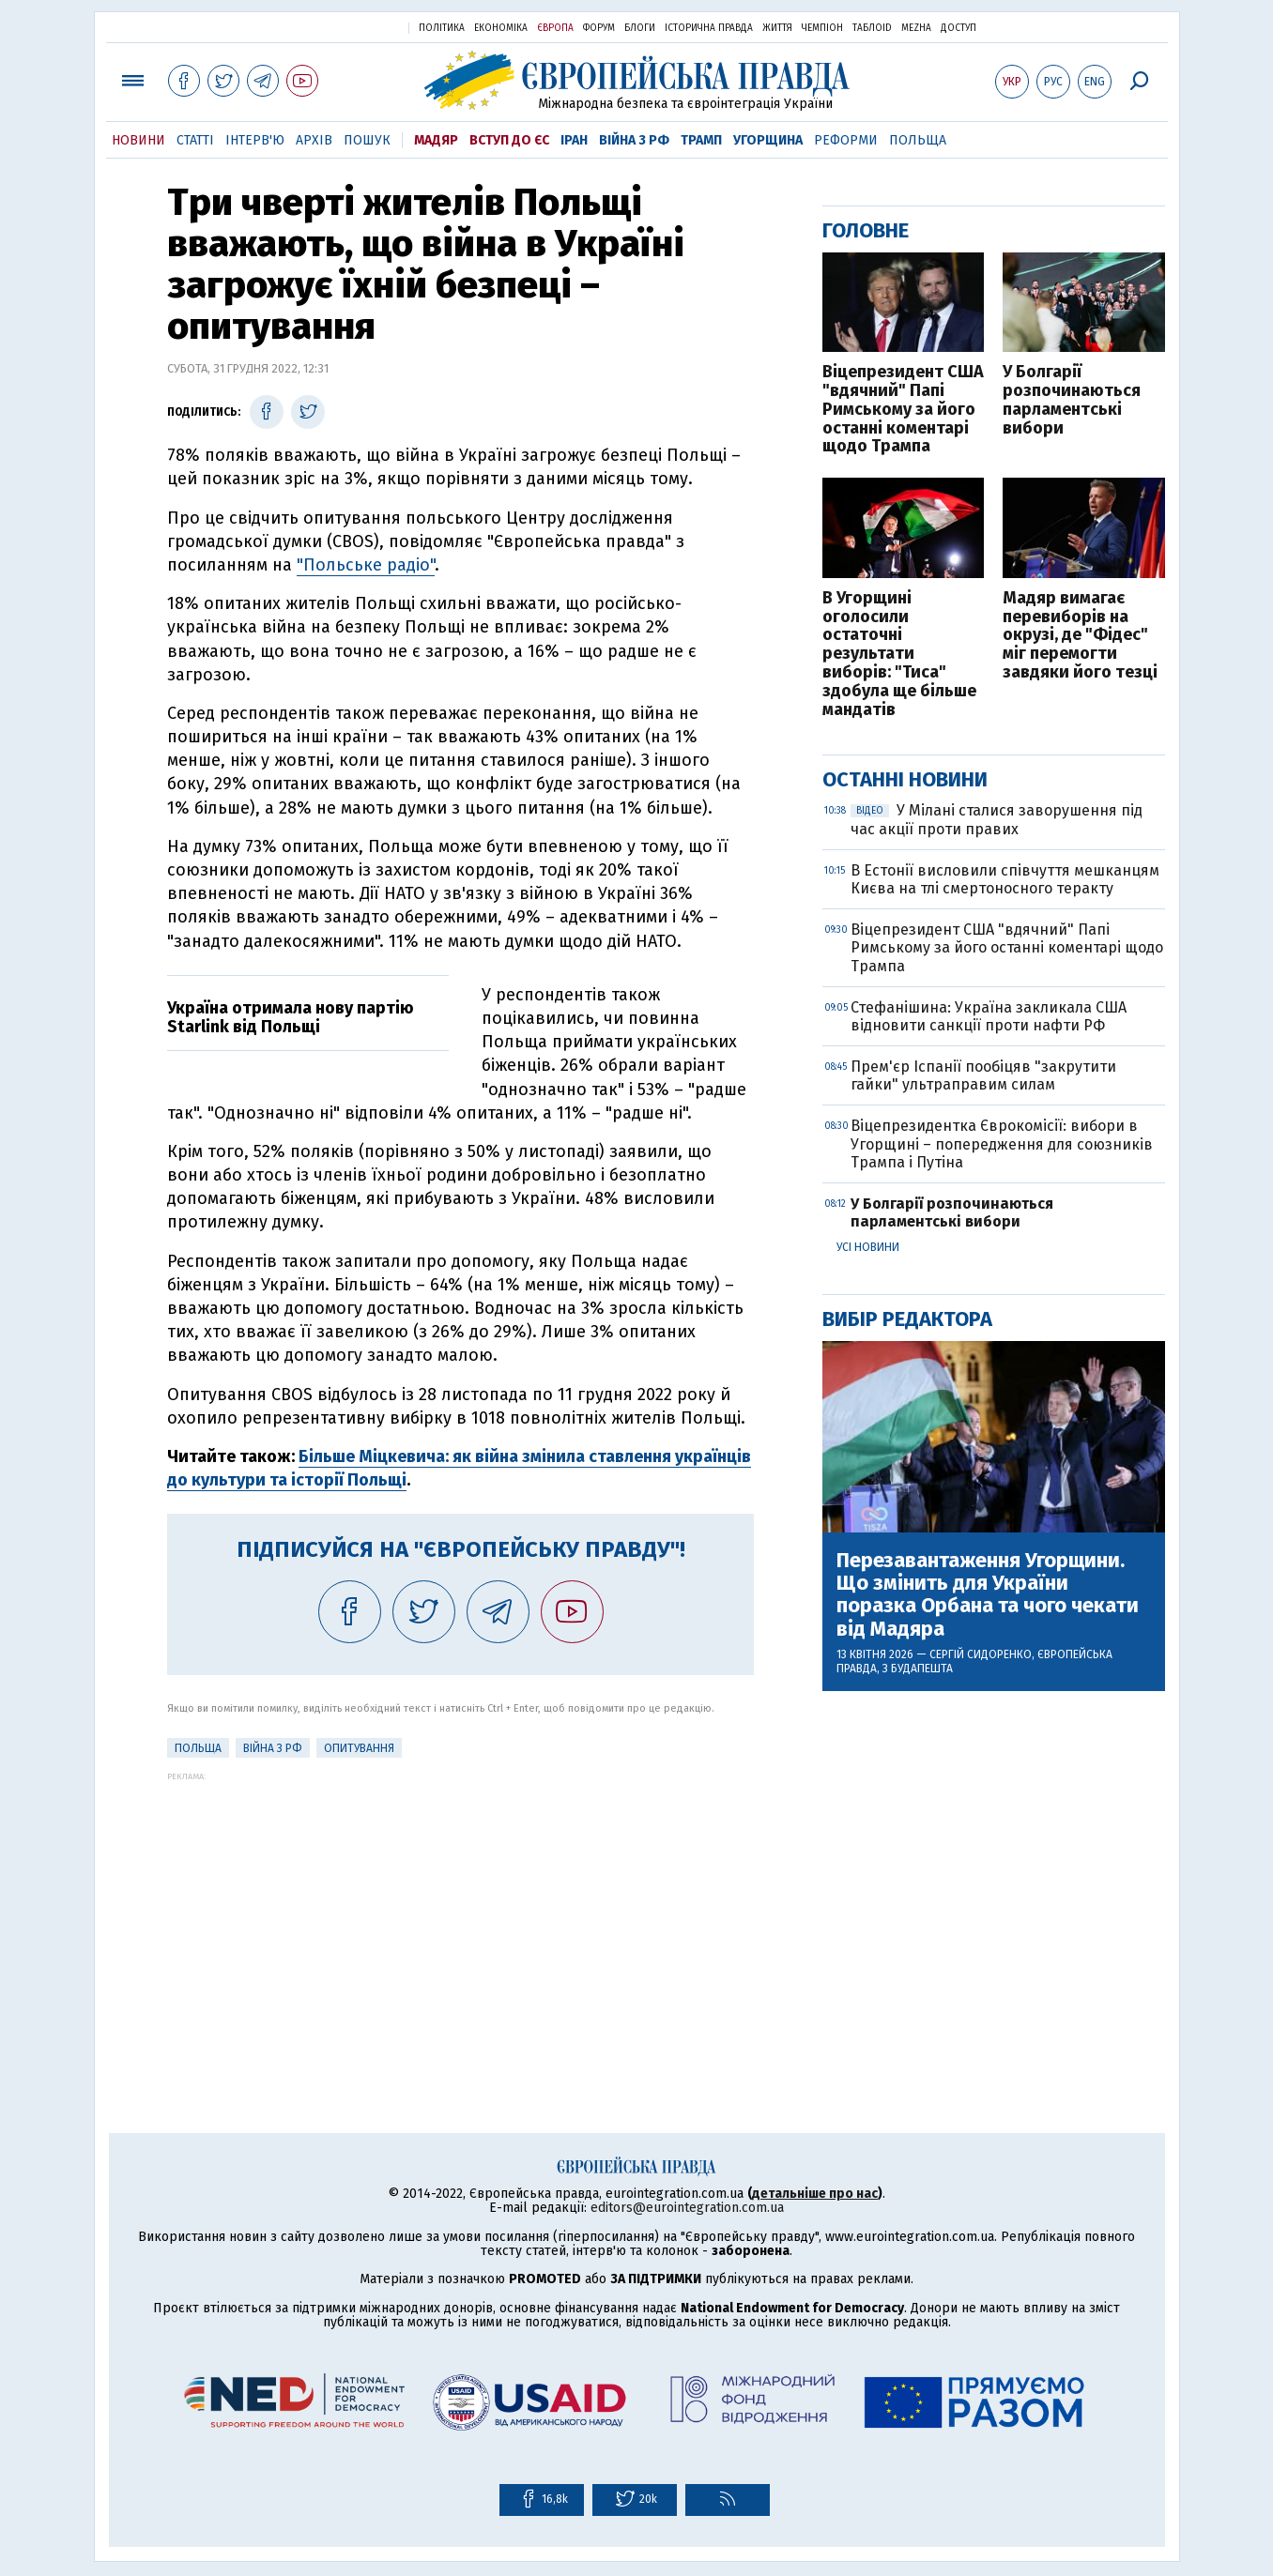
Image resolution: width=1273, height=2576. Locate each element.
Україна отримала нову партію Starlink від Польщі (290, 1017)
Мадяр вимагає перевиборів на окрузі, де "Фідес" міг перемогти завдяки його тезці (1080, 635)
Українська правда (348, 27)
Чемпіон (822, 28)
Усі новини (867, 1247)
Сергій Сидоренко (980, 1654)
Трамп (701, 140)
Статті (195, 140)
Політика (442, 28)
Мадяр (436, 140)
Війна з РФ (634, 140)
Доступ (958, 28)
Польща (917, 140)
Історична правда (709, 28)
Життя (777, 28)
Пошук (367, 140)
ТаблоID (872, 28)
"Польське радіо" (366, 565)
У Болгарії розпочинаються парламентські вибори (1072, 400)
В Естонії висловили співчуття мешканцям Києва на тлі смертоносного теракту (1005, 879)
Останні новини (905, 779)
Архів (314, 140)
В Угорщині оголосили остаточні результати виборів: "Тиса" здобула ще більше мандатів (899, 654)
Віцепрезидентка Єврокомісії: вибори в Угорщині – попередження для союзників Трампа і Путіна (1002, 1143)
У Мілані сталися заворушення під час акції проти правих (997, 819)
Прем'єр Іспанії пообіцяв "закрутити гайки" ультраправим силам (983, 1075)
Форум (599, 28)
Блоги (639, 28)
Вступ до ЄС (509, 140)
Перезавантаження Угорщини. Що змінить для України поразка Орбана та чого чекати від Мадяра (987, 1594)
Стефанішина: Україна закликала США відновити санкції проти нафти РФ (989, 1016)
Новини (138, 140)
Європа (555, 28)
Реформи (846, 140)
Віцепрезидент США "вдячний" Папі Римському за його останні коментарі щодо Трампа (903, 409)
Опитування (359, 1748)
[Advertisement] (460, 1912)
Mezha (916, 28)
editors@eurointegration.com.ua (687, 2208)
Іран (574, 140)
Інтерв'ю (254, 140)
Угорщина (768, 140)
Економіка (501, 28)
